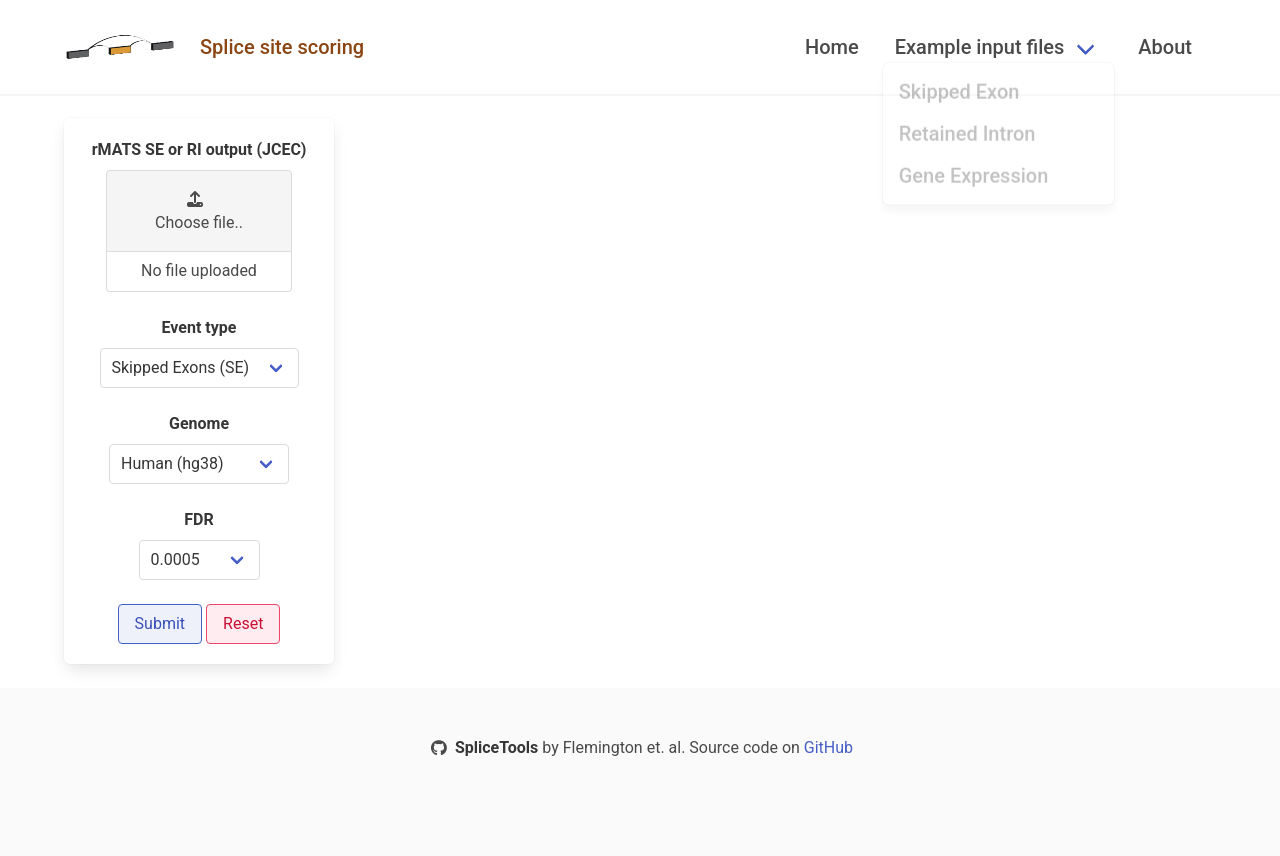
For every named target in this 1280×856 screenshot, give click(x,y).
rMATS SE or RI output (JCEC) (199, 149)
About (1165, 47)
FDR (198, 519)
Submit (160, 623)
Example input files (980, 47)
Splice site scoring (282, 47)
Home (832, 47)
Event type (199, 327)
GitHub (826, 747)
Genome (199, 423)
